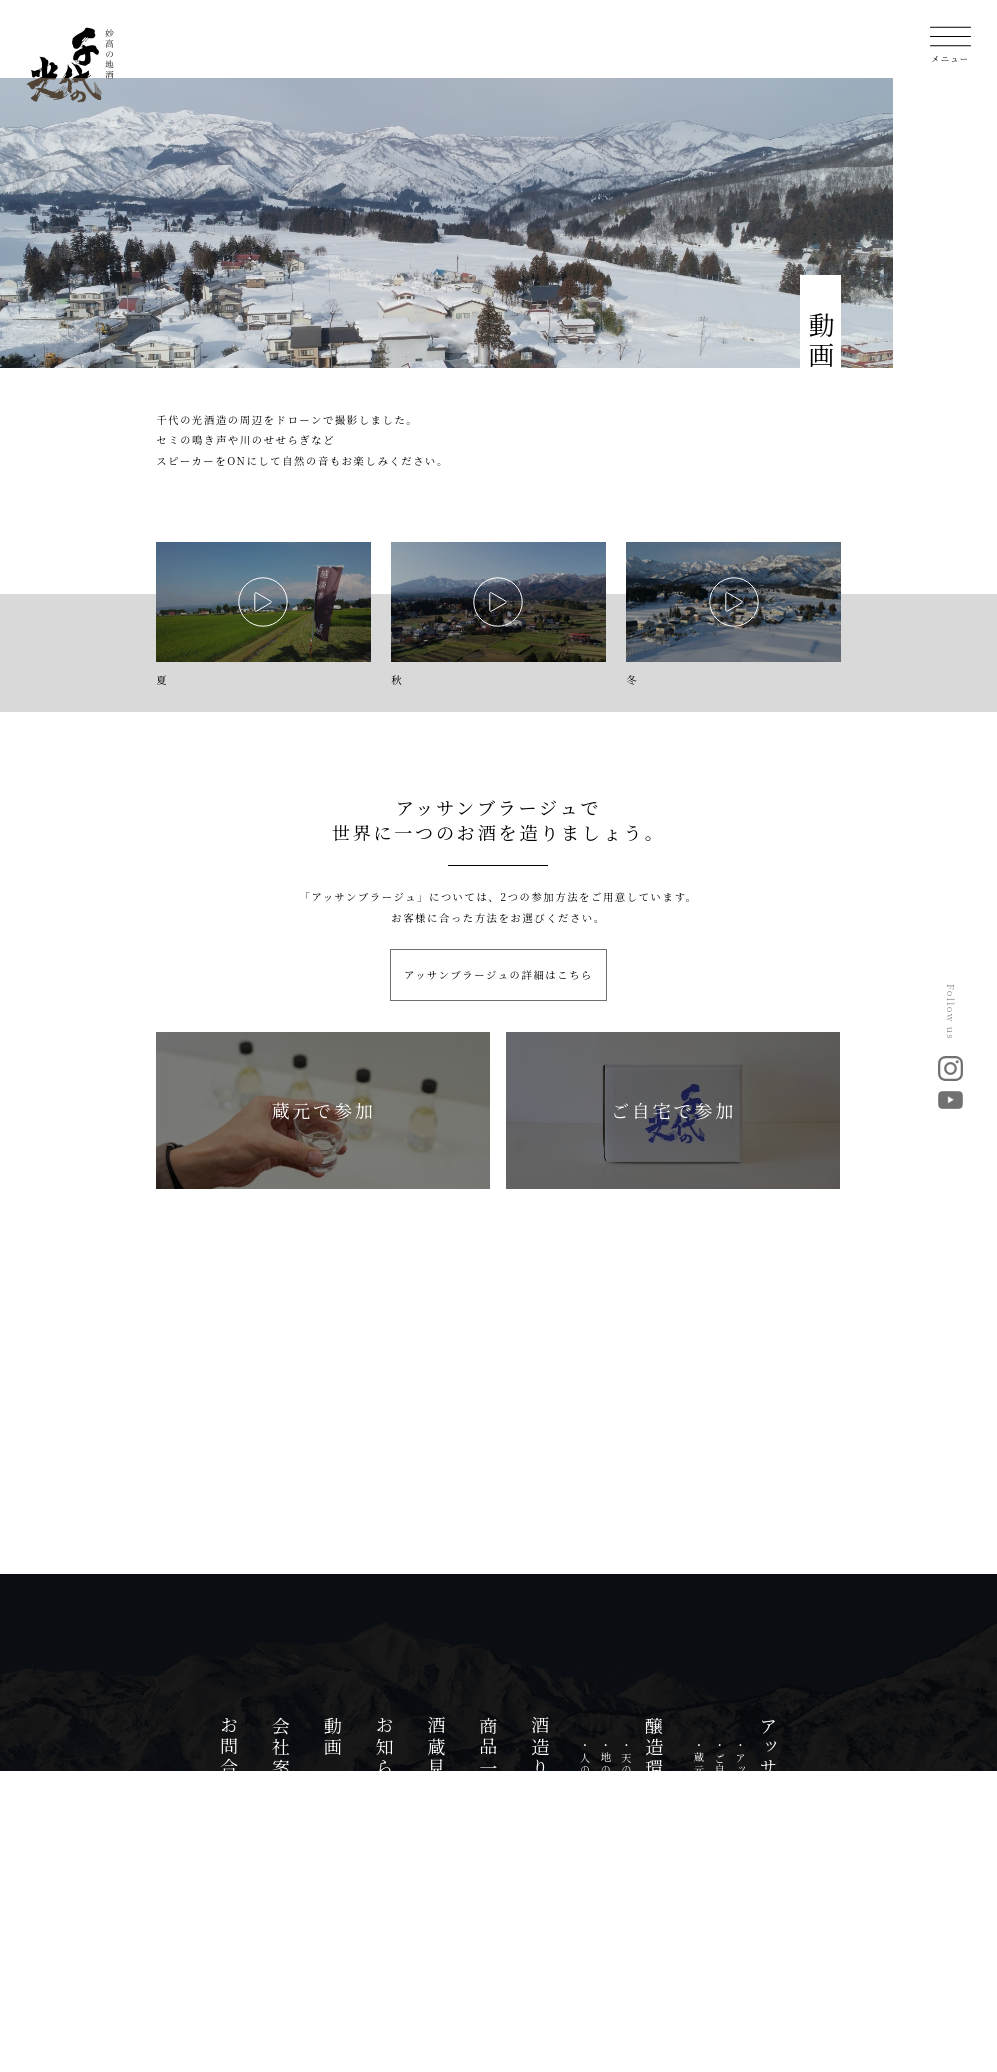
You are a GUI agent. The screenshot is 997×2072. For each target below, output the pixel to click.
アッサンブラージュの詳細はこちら (498, 974)
